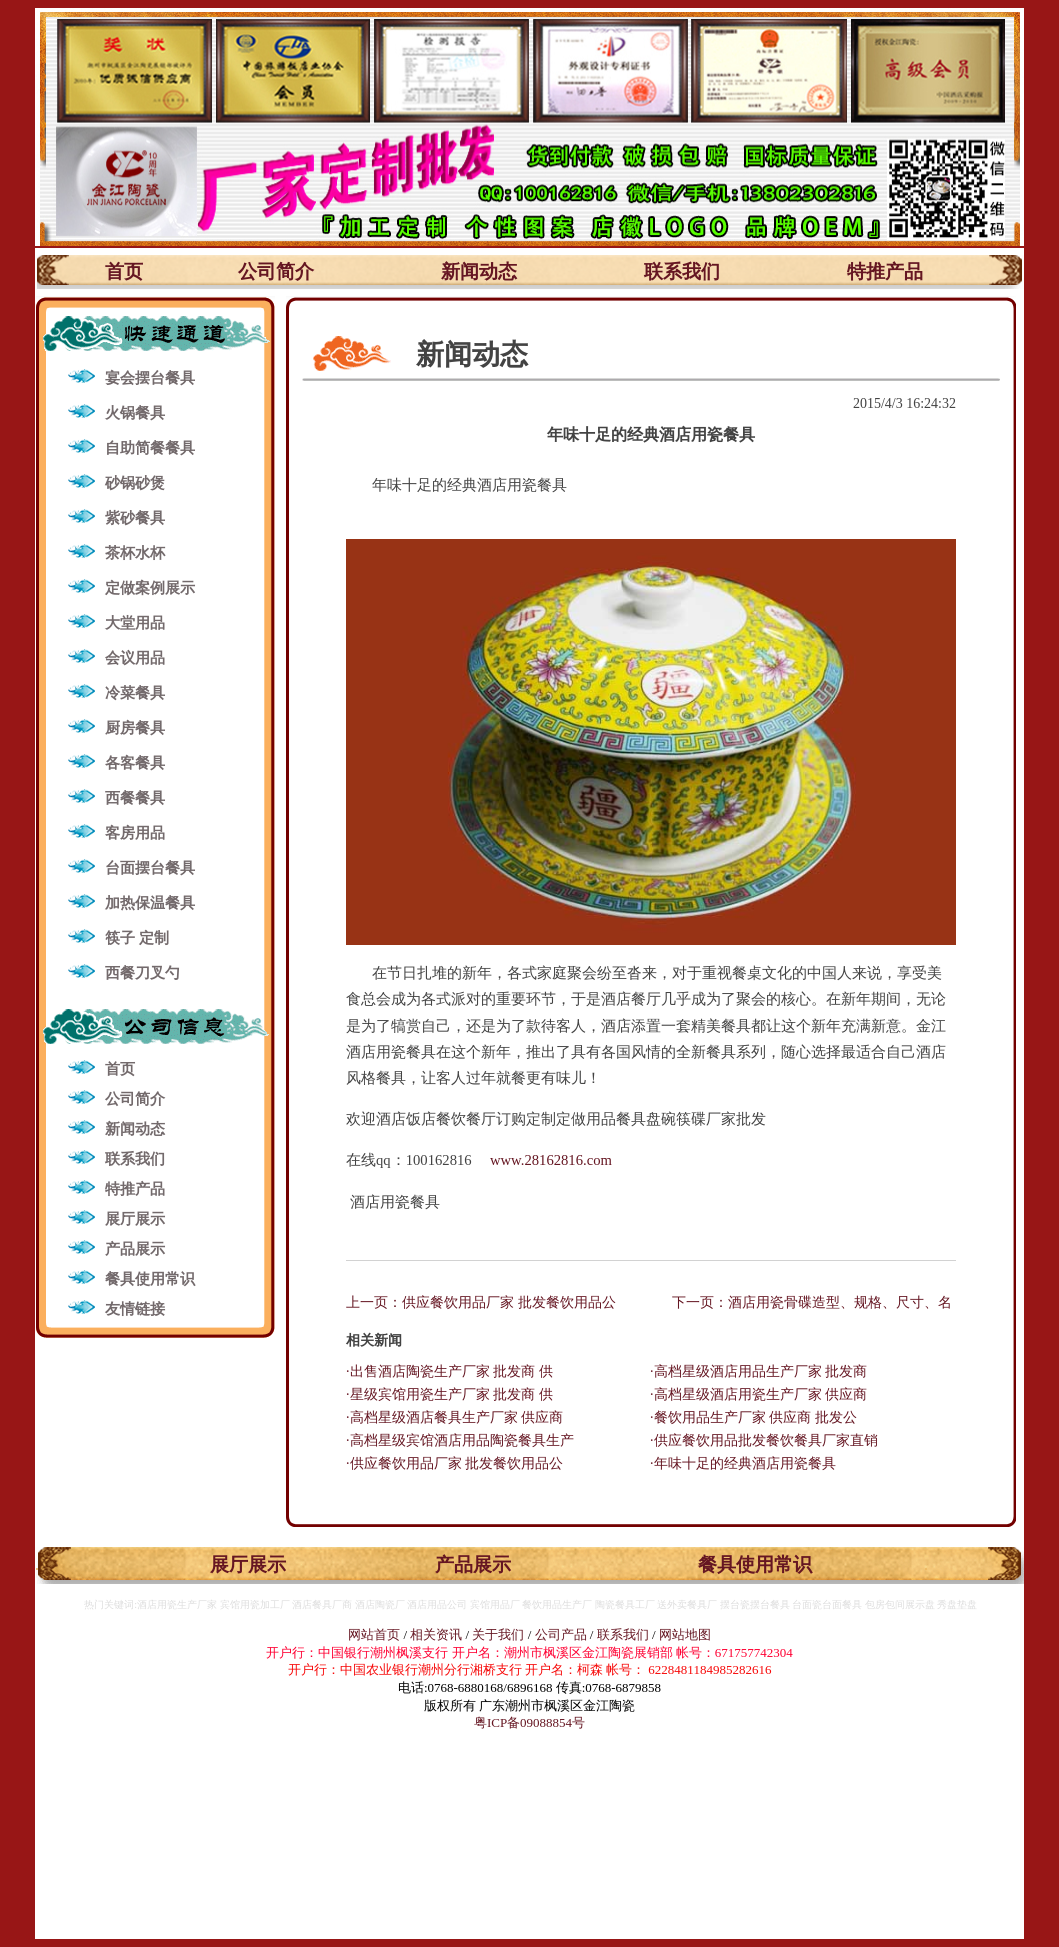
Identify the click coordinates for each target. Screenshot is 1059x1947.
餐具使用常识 (150, 1279)
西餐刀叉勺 (142, 973)
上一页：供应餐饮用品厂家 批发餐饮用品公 (481, 1302)
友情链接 (135, 1309)
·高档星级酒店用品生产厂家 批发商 (758, 1371)
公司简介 (276, 271)
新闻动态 (479, 271)
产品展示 (135, 1249)
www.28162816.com (551, 1160)
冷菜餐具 (135, 693)
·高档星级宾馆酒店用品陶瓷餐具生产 (460, 1440)
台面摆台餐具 (150, 868)
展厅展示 (135, 1219)
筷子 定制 (137, 938)
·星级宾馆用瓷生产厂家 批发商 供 (449, 1394)
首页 (124, 271)
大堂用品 (135, 623)
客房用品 (135, 833)
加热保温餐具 (150, 903)
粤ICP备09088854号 (529, 1722)
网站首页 (374, 1634)
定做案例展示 (150, 588)
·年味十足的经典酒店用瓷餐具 (743, 1463)
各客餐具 (135, 763)
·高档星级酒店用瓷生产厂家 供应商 (758, 1394)
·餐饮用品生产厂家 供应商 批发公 (753, 1417)
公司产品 (561, 1634)
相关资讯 (436, 1634)
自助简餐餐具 (150, 448)
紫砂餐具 (135, 518)
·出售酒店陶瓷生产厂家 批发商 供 (449, 1371)
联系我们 (682, 271)
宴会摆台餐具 (150, 378)
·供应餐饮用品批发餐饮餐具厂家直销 (764, 1440)
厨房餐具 (135, 728)
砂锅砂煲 (135, 483)
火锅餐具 (135, 413)
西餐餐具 (135, 798)
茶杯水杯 (135, 553)
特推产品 (885, 271)
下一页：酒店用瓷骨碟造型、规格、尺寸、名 (812, 1302)
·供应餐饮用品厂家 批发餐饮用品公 (454, 1463)
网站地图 (685, 1634)
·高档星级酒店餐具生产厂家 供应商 (454, 1417)
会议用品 (135, 658)
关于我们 (499, 1634)
